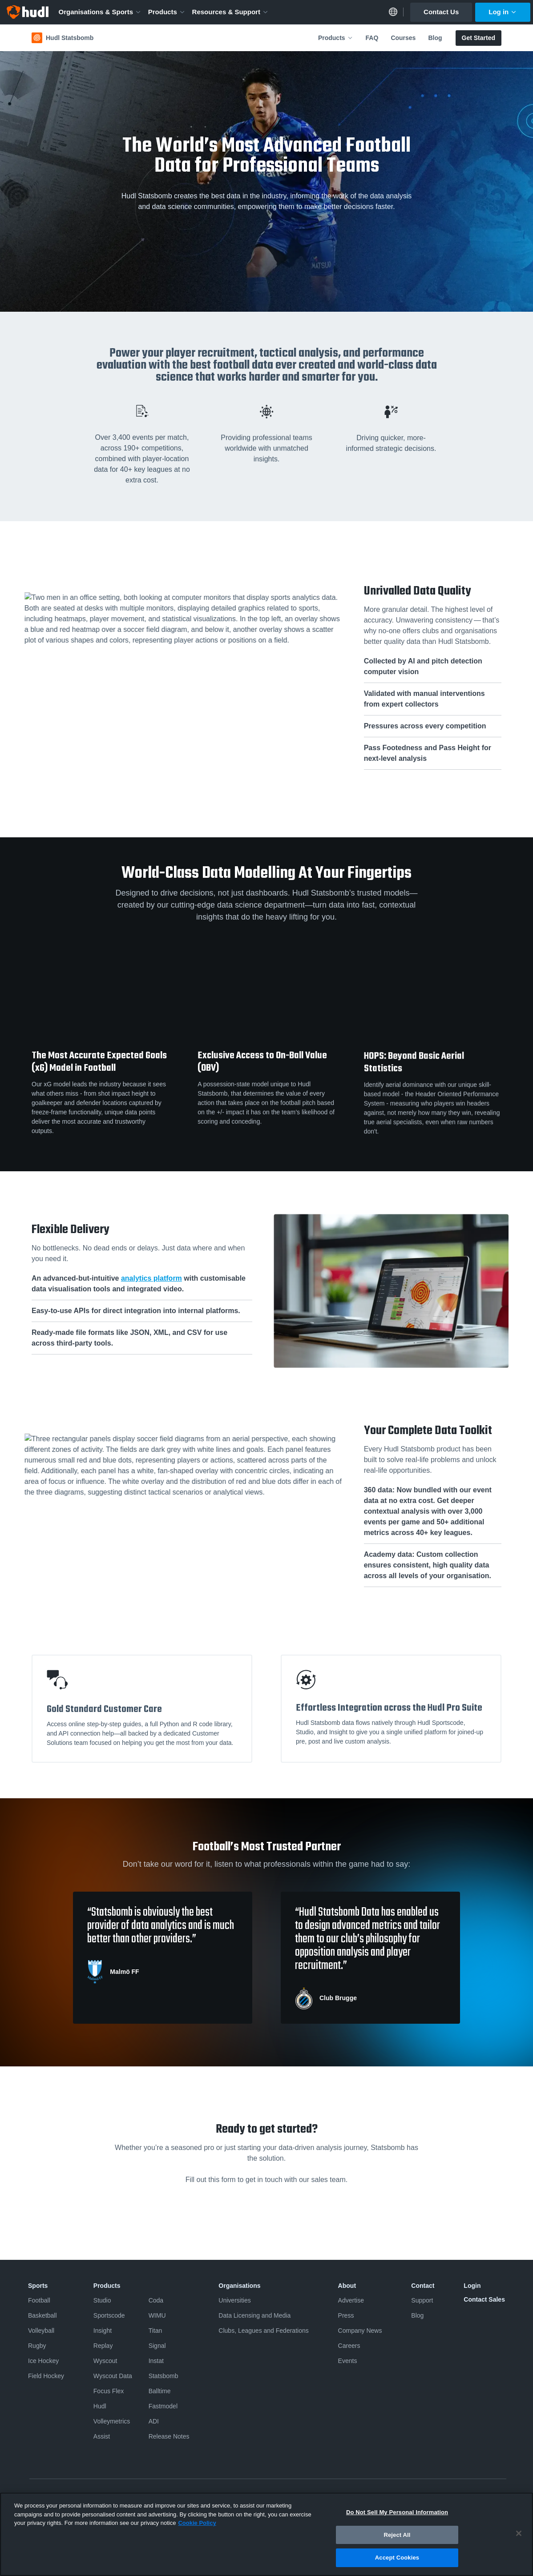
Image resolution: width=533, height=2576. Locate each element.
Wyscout (105, 2360)
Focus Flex (108, 2391)
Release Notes (169, 2436)
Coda (156, 2300)
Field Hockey (46, 2375)
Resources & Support (230, 12)
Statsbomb (163, 2375)
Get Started (478, 37)
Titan (155, 2330)
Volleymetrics (111, 2421)
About (347, 2285)
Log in (503, 12)
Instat (156, 2360)
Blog (435, 37)
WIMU (157, 2315)
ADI (154, 2421)
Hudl (99, 2406)
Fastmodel (163, 2406)
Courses (403, 37)
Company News (360, 2330)
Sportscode (109, 2315)
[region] (266, 2534)
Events (347, 2360)
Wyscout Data (112, 2375)
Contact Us (441, 12)
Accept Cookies (397, 2557)
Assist (101, 2436)
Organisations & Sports (100, 12)
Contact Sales (484, 2299)
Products (167, 12)
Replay (103, 2345)
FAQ (372, 37)
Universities (234, 2300)
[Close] (519, 2533)
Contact (422, 2285)
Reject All (397, 2535)
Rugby (37, 2345)
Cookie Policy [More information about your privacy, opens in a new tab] (197, 2523)
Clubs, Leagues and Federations (263, 2330)
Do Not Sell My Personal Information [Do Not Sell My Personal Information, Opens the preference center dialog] (397, 2512)
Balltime (160, 2391)
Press (346, 2315)
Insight (102, 2330)
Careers (349, 2345)
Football (39, 2300)
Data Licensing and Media (254, 2315)
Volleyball (41, 2330)
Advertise (351, 2300)
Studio (102, 2300)
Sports (38, 2285)
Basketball (42, 2315)
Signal (157, 2345)
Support (422, 2300)
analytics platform (151, 1278)
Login (472, 2285)
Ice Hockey (43, 2360)
